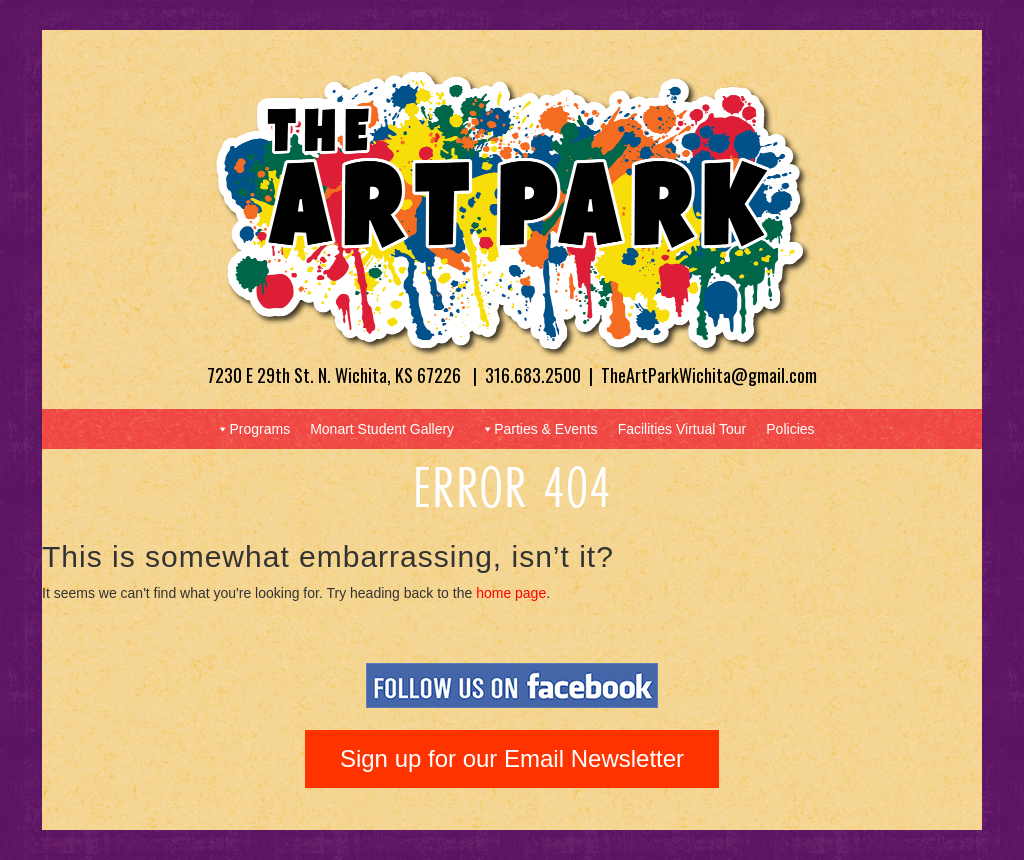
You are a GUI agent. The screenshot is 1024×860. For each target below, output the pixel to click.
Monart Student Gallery (382, 429)
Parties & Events (539, 429)
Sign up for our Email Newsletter (512, 758)
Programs (252, 429)
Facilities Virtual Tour (682, 429)
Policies (790, 429)
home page (511, 593)
